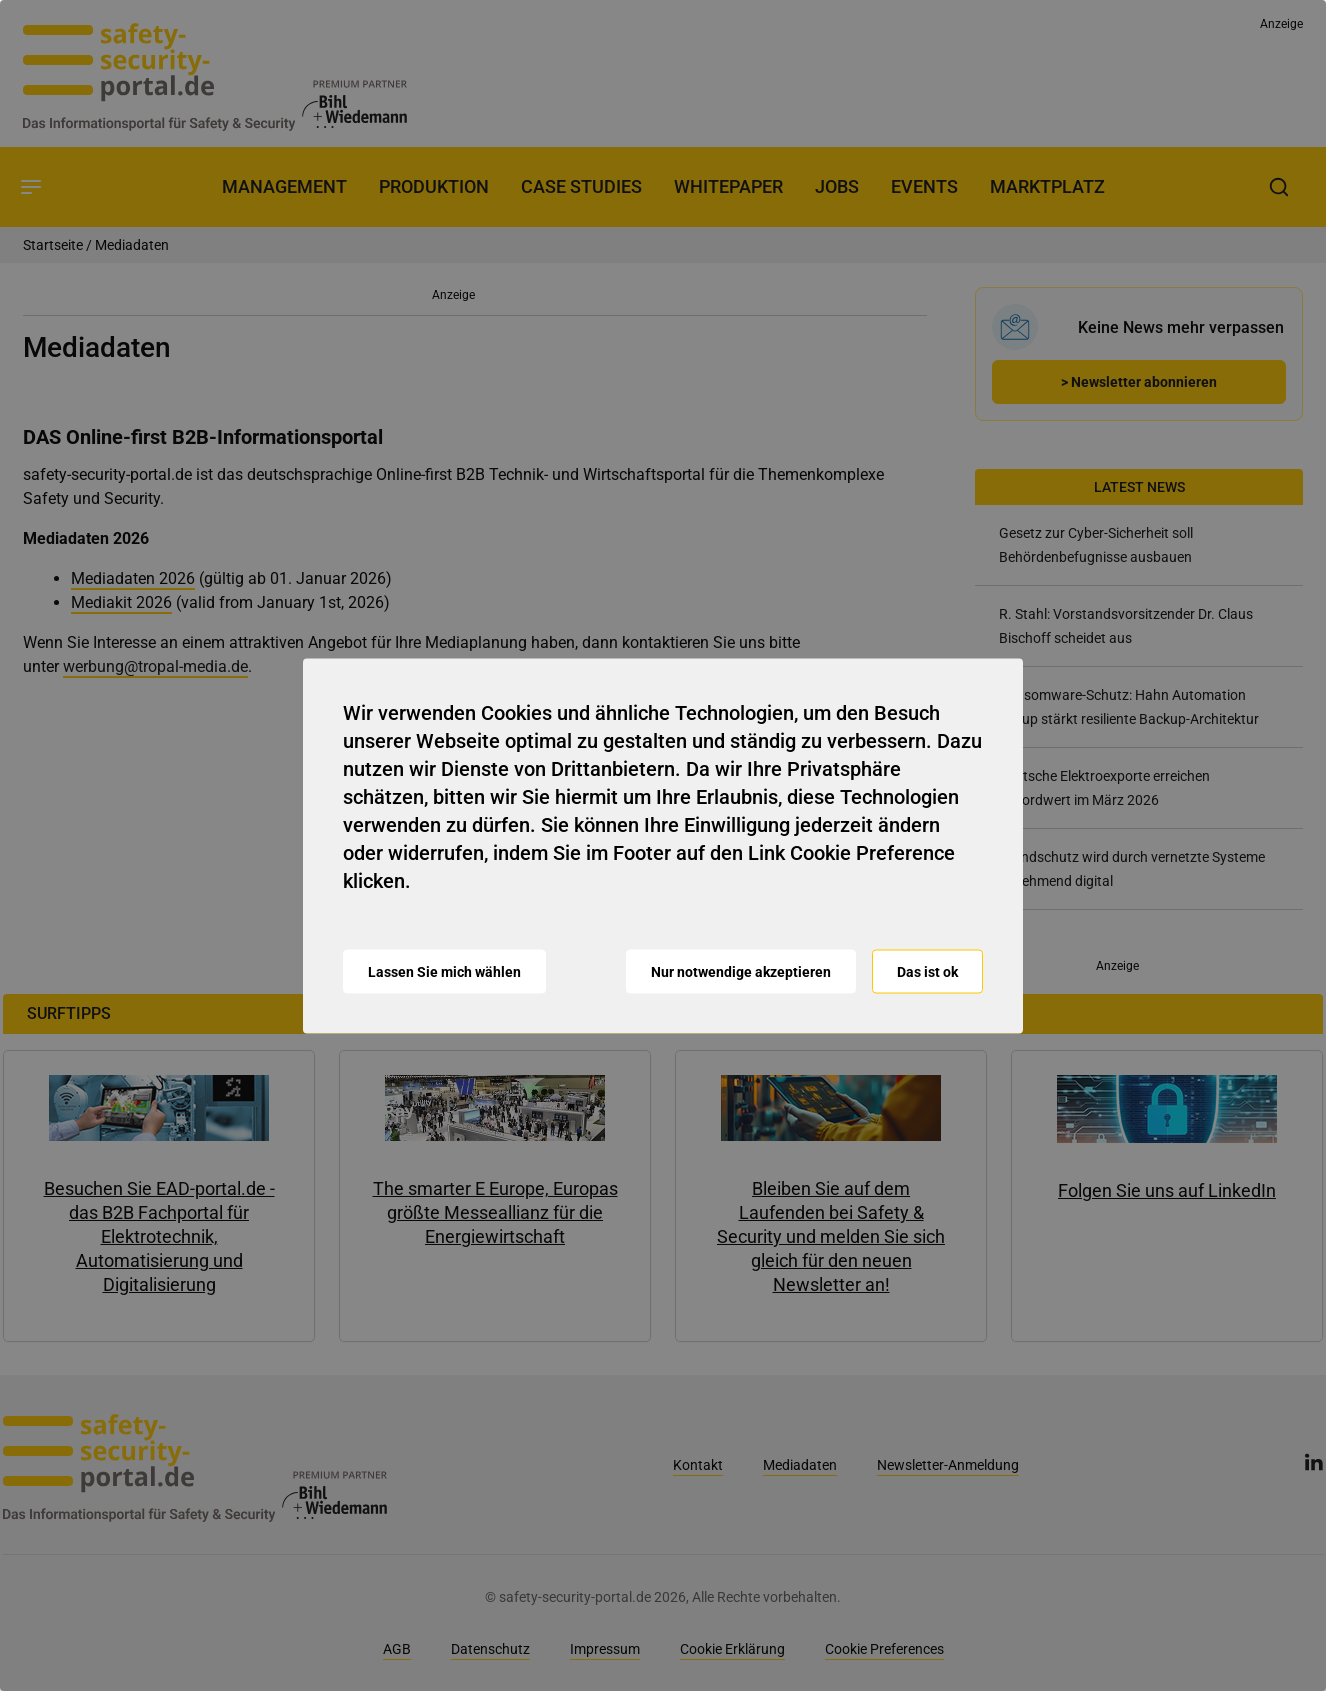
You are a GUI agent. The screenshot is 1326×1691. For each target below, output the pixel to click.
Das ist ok (927, 971)
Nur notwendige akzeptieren (741, 971)
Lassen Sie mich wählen (444, 971)
